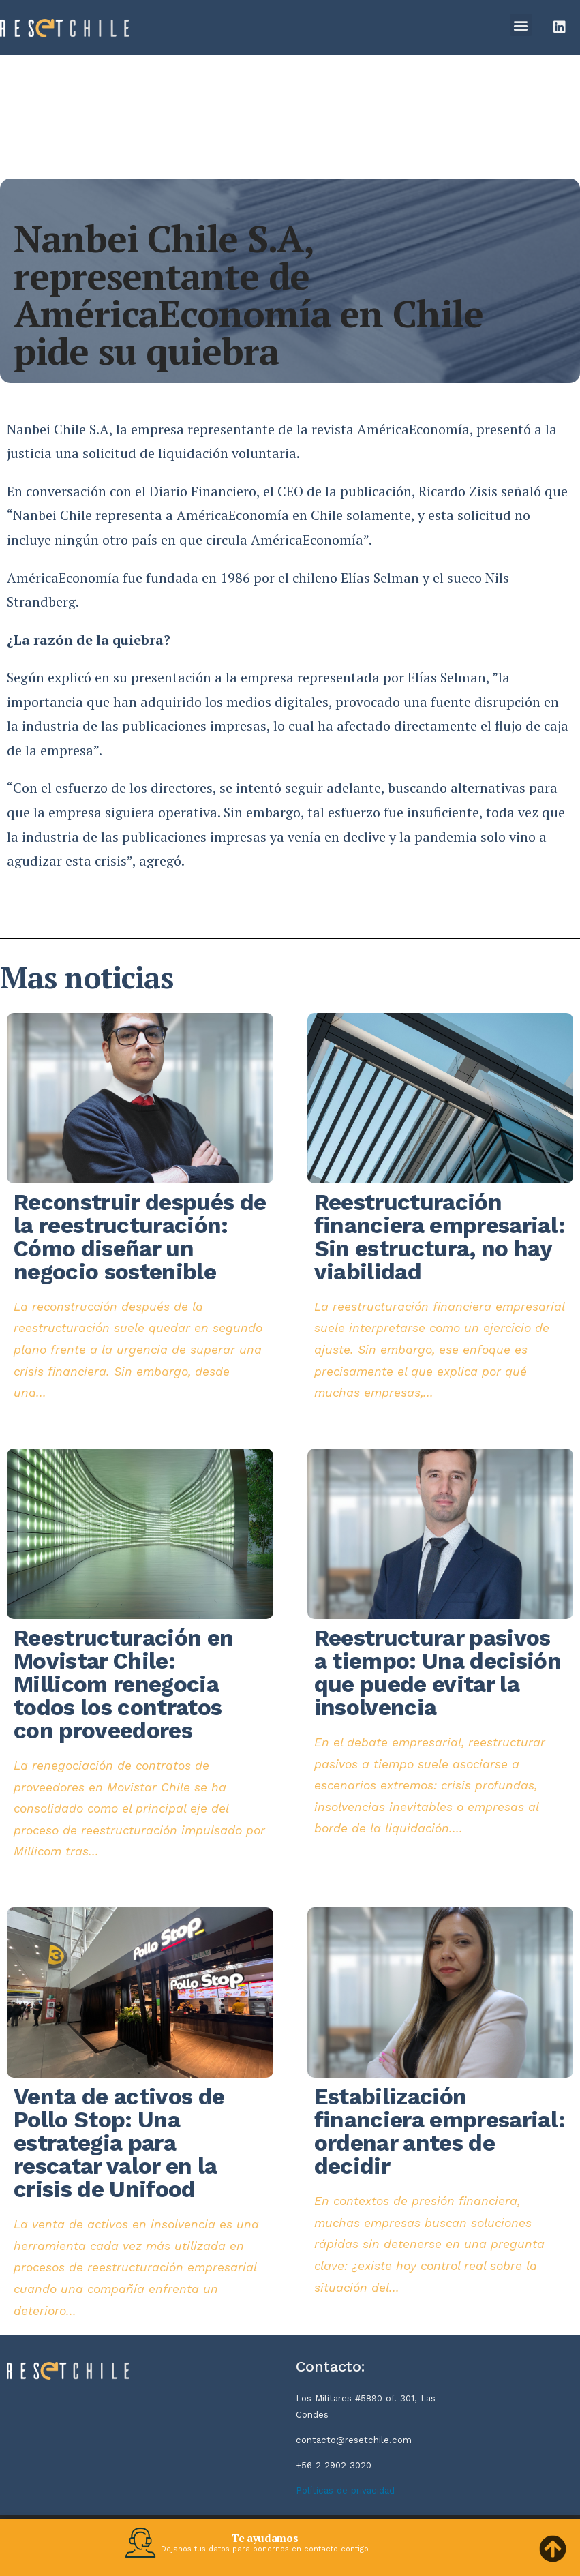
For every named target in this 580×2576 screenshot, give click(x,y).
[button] (521, 25)
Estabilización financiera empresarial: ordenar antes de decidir (440, 2131)
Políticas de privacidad (345, 2490)
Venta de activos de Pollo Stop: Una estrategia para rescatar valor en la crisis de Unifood (119, 2142)
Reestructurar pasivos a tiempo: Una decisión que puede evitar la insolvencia (437, 1672)
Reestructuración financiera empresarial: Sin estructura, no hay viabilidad (440, 1237)
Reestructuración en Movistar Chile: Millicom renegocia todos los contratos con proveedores (123, 1684)
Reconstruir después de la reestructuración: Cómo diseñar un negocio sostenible (140, 1237)
